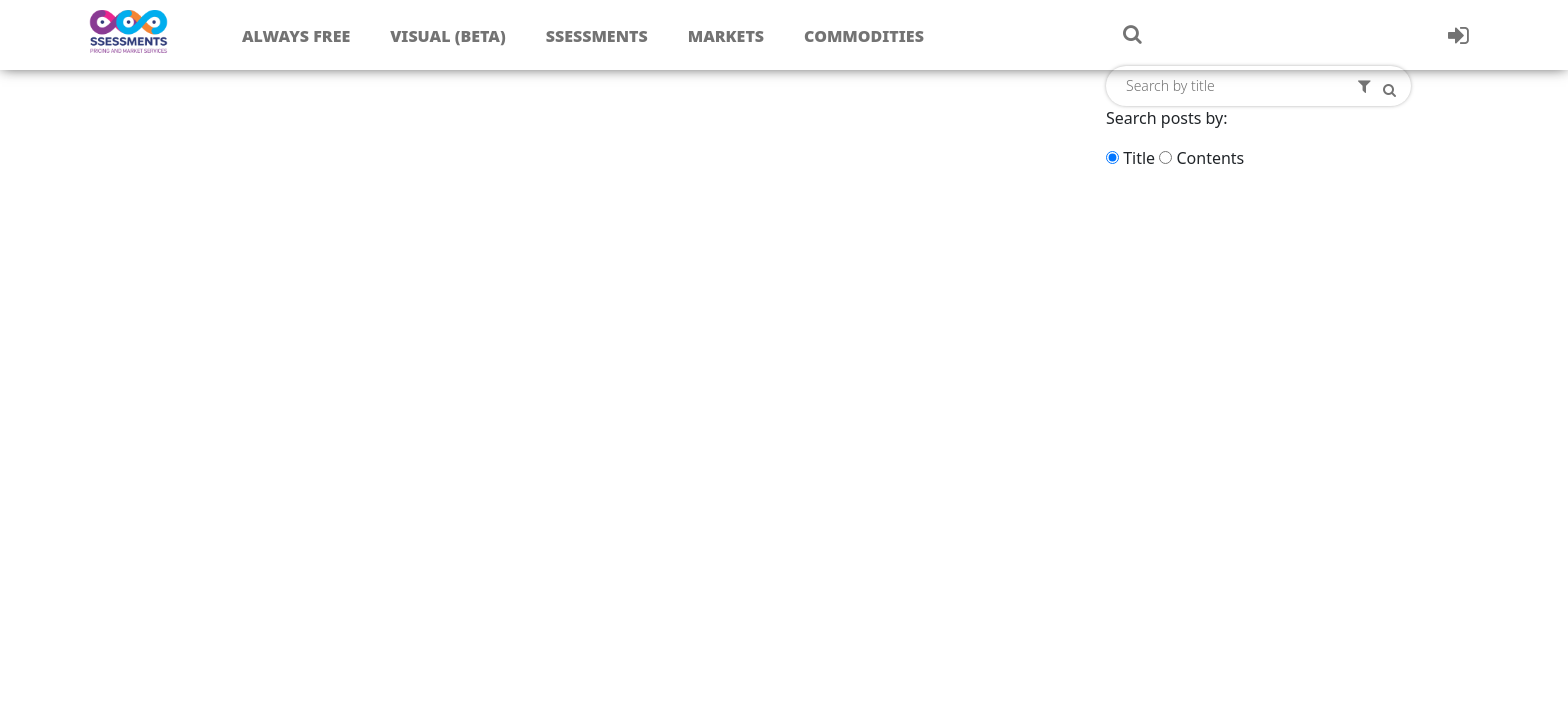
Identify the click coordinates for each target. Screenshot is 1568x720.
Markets (726, 36)
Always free (296, 36)
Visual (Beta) (447, 36)
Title (1139, 158)
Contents (1210, 158)
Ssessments (597, 36)
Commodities (864, 36)
